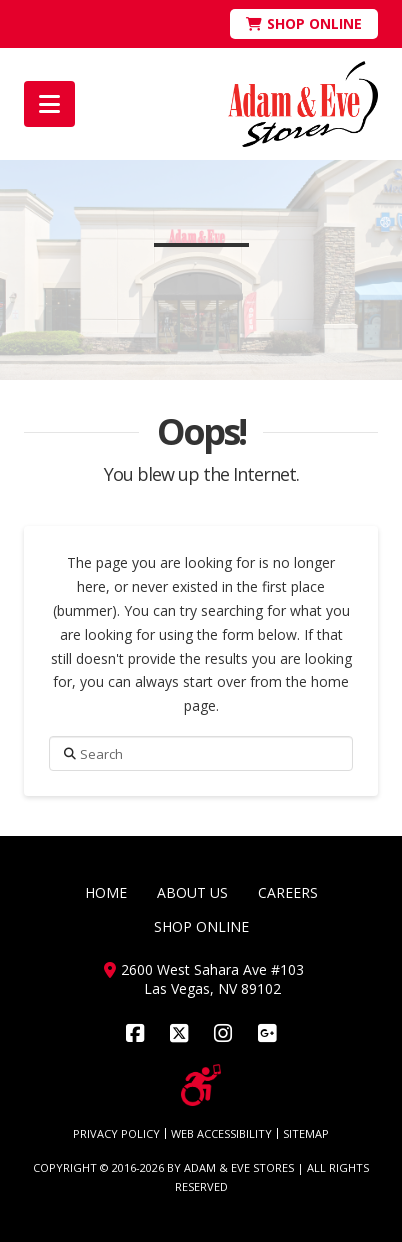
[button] (49, 104)
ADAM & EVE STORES (239, 1167)
